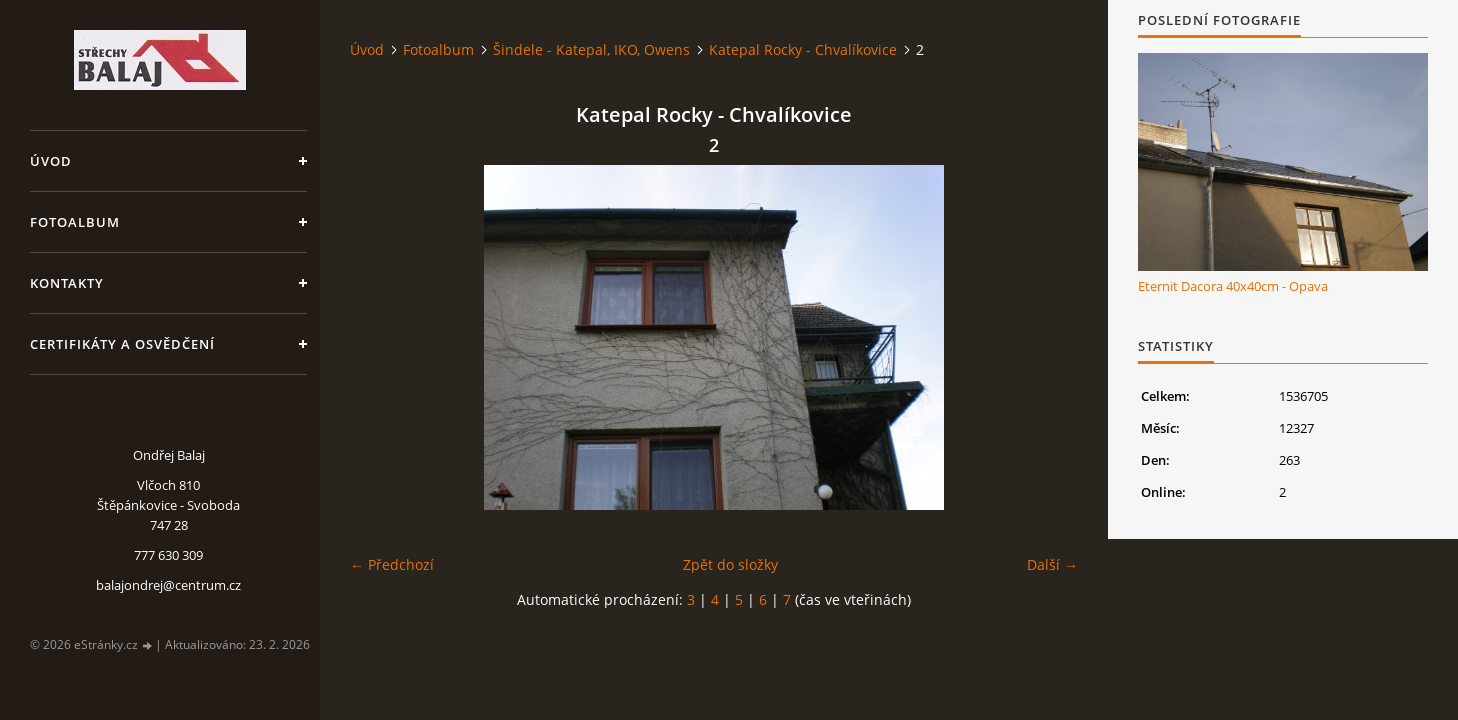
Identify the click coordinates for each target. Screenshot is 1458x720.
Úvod (51, 161)
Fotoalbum (75, 222)
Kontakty (67, 283)
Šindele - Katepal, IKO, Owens (591, 49)
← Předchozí (392, 564)
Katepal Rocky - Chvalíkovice (803, 49)
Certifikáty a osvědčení (122, 344)
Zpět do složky (730, 564)
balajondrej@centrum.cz (168, 585)
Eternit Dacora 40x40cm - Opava (1233, 286)
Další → (1052, 564)
